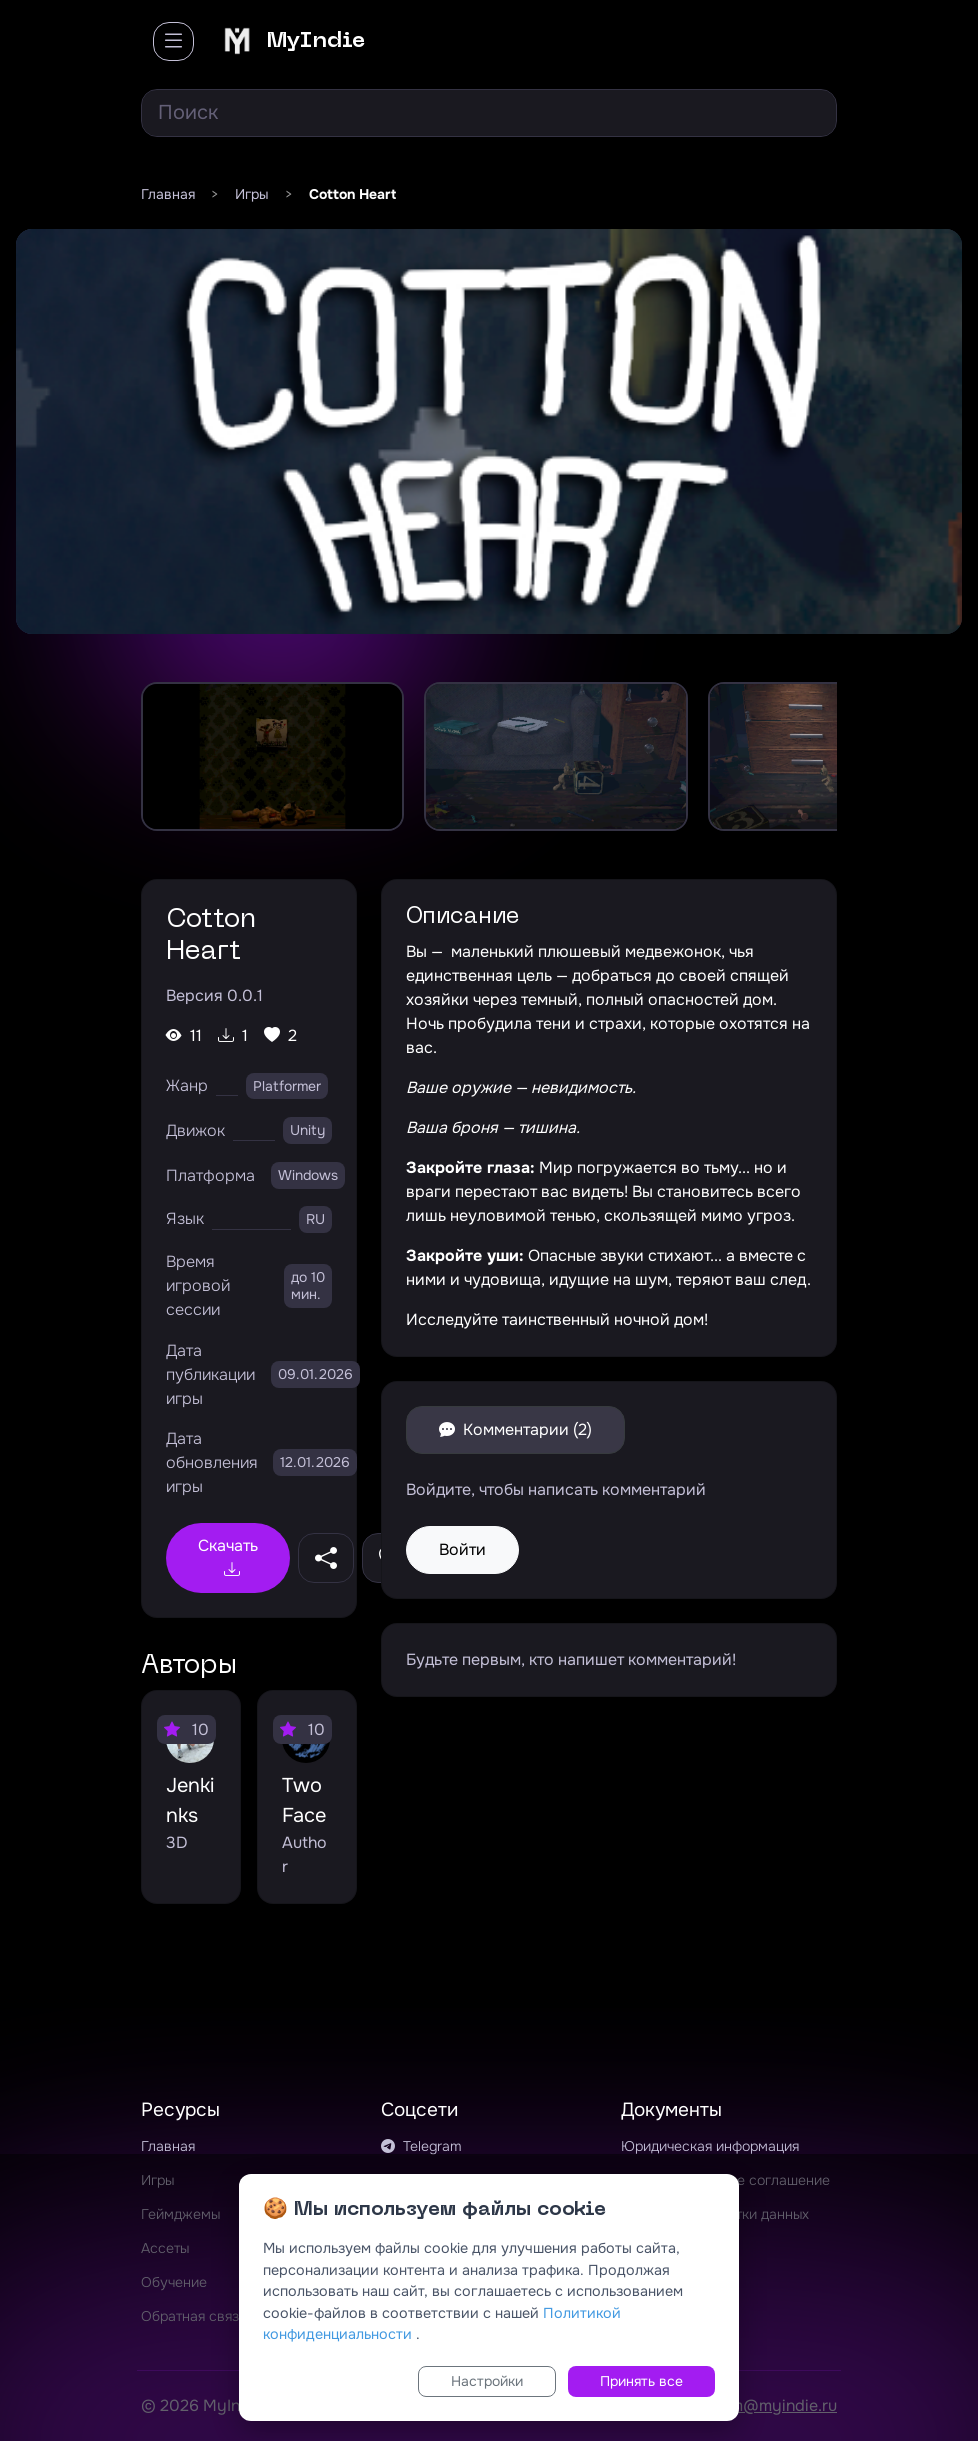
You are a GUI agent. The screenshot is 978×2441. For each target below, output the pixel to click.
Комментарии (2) (515, 1429)
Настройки (487, 2381)
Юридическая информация (710, 2146)
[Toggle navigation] (173, 41)
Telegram (421, 2146)
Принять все (641, 2381)
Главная (168, 2146)
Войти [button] (462, 1549)
